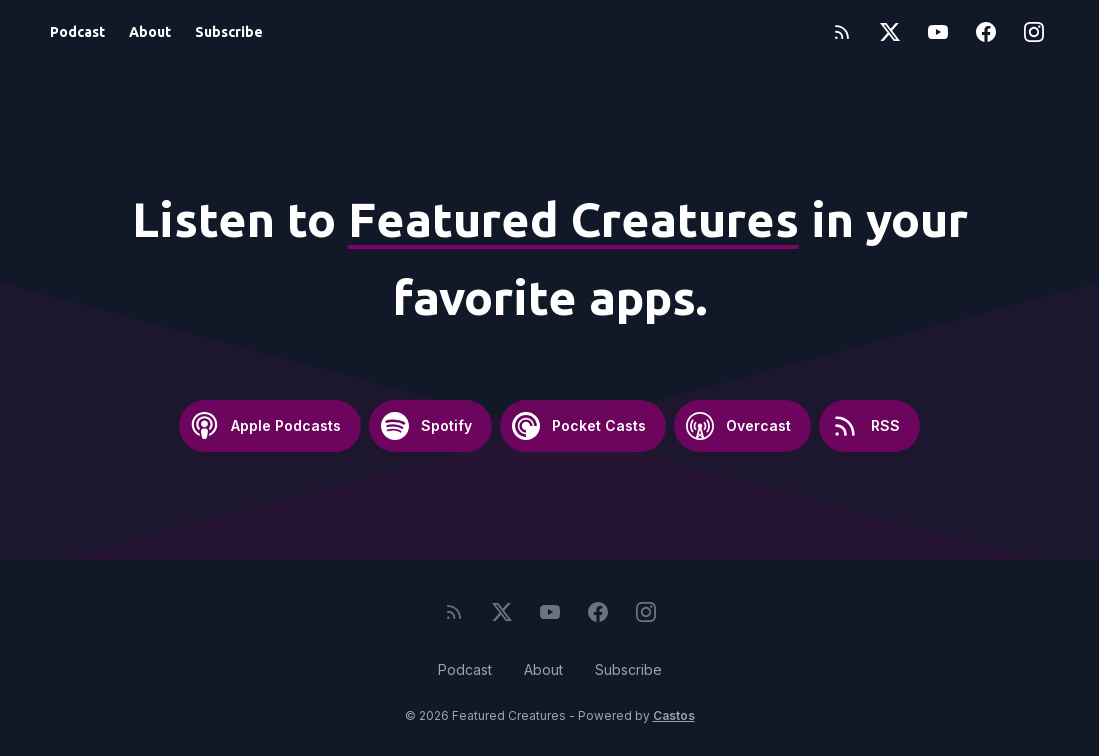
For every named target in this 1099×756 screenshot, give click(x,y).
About (150, 32)
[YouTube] (938, 32)
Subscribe (229, 32)
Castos (674, 715)
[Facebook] (986, 32)
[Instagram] (1034, 32)
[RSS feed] (842, 32)
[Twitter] (890, 32)
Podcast (77, 32)
